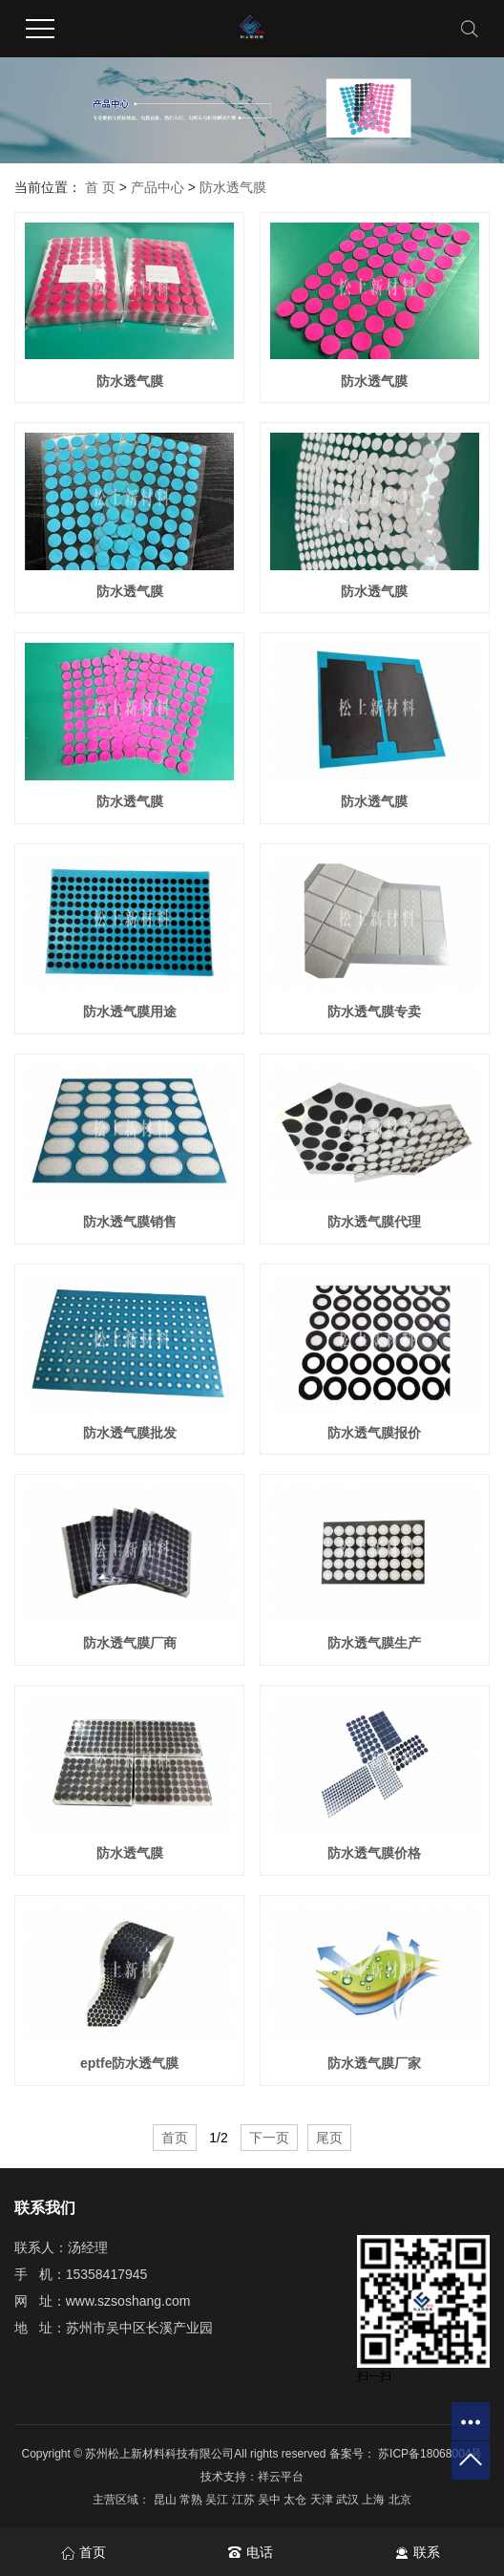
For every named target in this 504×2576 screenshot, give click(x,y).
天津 (323, 2499)
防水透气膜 (233, 187)
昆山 (166, 2499)
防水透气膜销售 (130, 1221)
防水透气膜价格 (374, 1853)
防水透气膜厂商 (130, 1642)
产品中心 (157, 187)
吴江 (218, 2499)
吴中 (271, 2499)
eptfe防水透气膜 (129, 2063)
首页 (174, 2137)
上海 (375, 2499)
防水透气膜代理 (374, 1221)
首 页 (100, 187)
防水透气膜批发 (130, 1432)
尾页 (329, 2137)
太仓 (296, 2499)
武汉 (349, 2499)
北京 (399, 2499)
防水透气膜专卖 (374, 1011)
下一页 (269, 2137)
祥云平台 (281, 2476)
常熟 (192, 2499)
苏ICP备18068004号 (430, 2453)
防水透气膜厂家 (374, 2063)
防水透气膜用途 (130, 1011)
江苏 (245, 2499)
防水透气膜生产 (374, 1642)
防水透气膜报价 (374, 1432)
